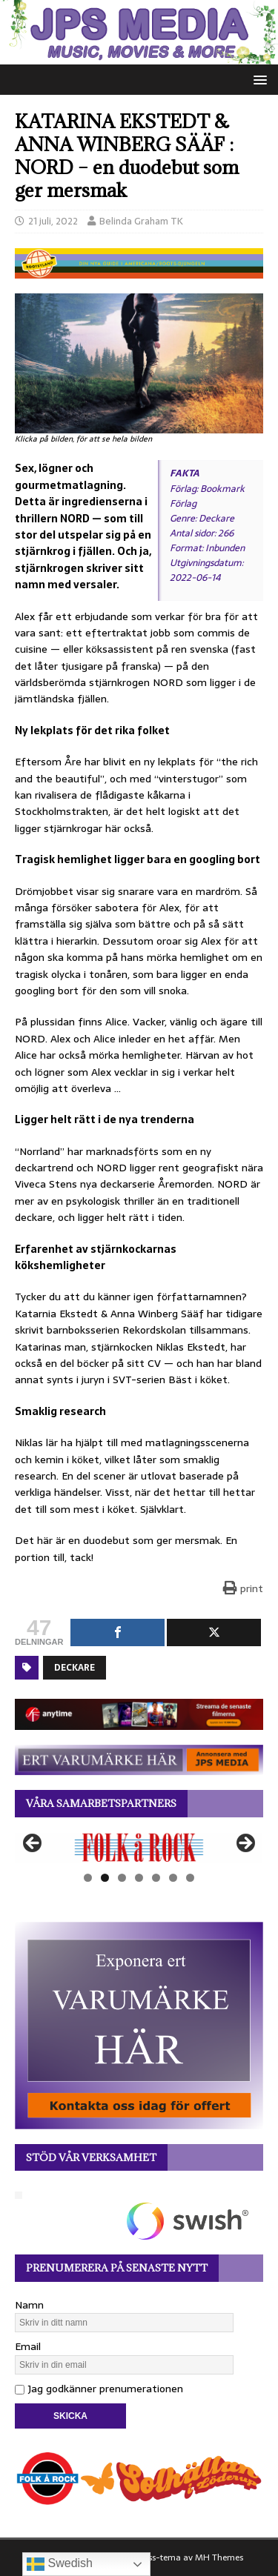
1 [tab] (88, 1878)
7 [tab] (190, 1878)
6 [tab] (173, 1878)
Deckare (74, 1667)
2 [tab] (105, 1878)
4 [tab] (139, 1878)
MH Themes (219, 2557)
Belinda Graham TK (141, 221)
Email (28, 2346)
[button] (257, 79)
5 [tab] (156, 1878)
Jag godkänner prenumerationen (99, 2388)
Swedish (60, 2564)
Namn (29, 2305)
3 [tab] (122, 1878)
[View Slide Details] (139, 1847)
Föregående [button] (33, 1844)
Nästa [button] (245, 1844)
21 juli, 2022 (53, 221)
